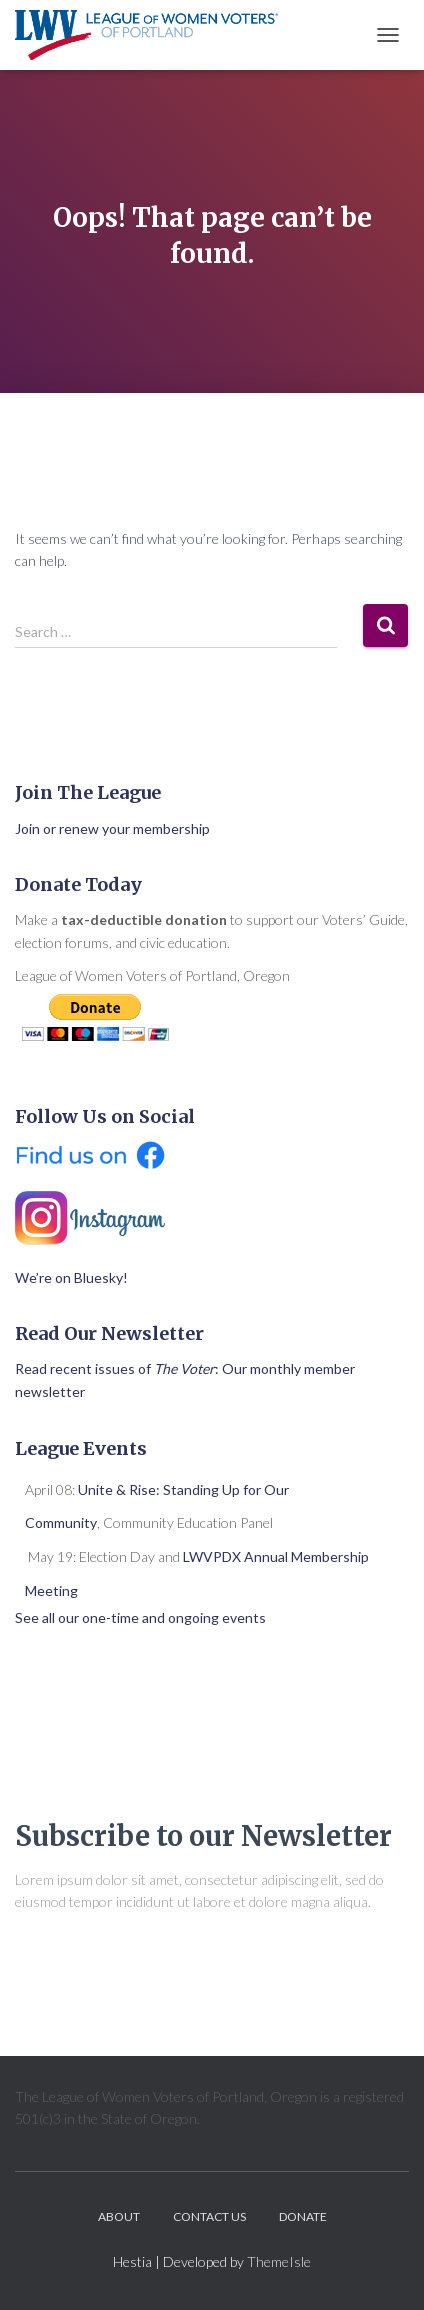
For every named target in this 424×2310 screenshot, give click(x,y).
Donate (303, 2216)
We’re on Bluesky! (71, 1277)
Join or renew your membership (112, 828)
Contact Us (209, 2216)
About (119, 2216)
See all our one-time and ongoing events (140, 1617)
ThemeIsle (279, 2261)
